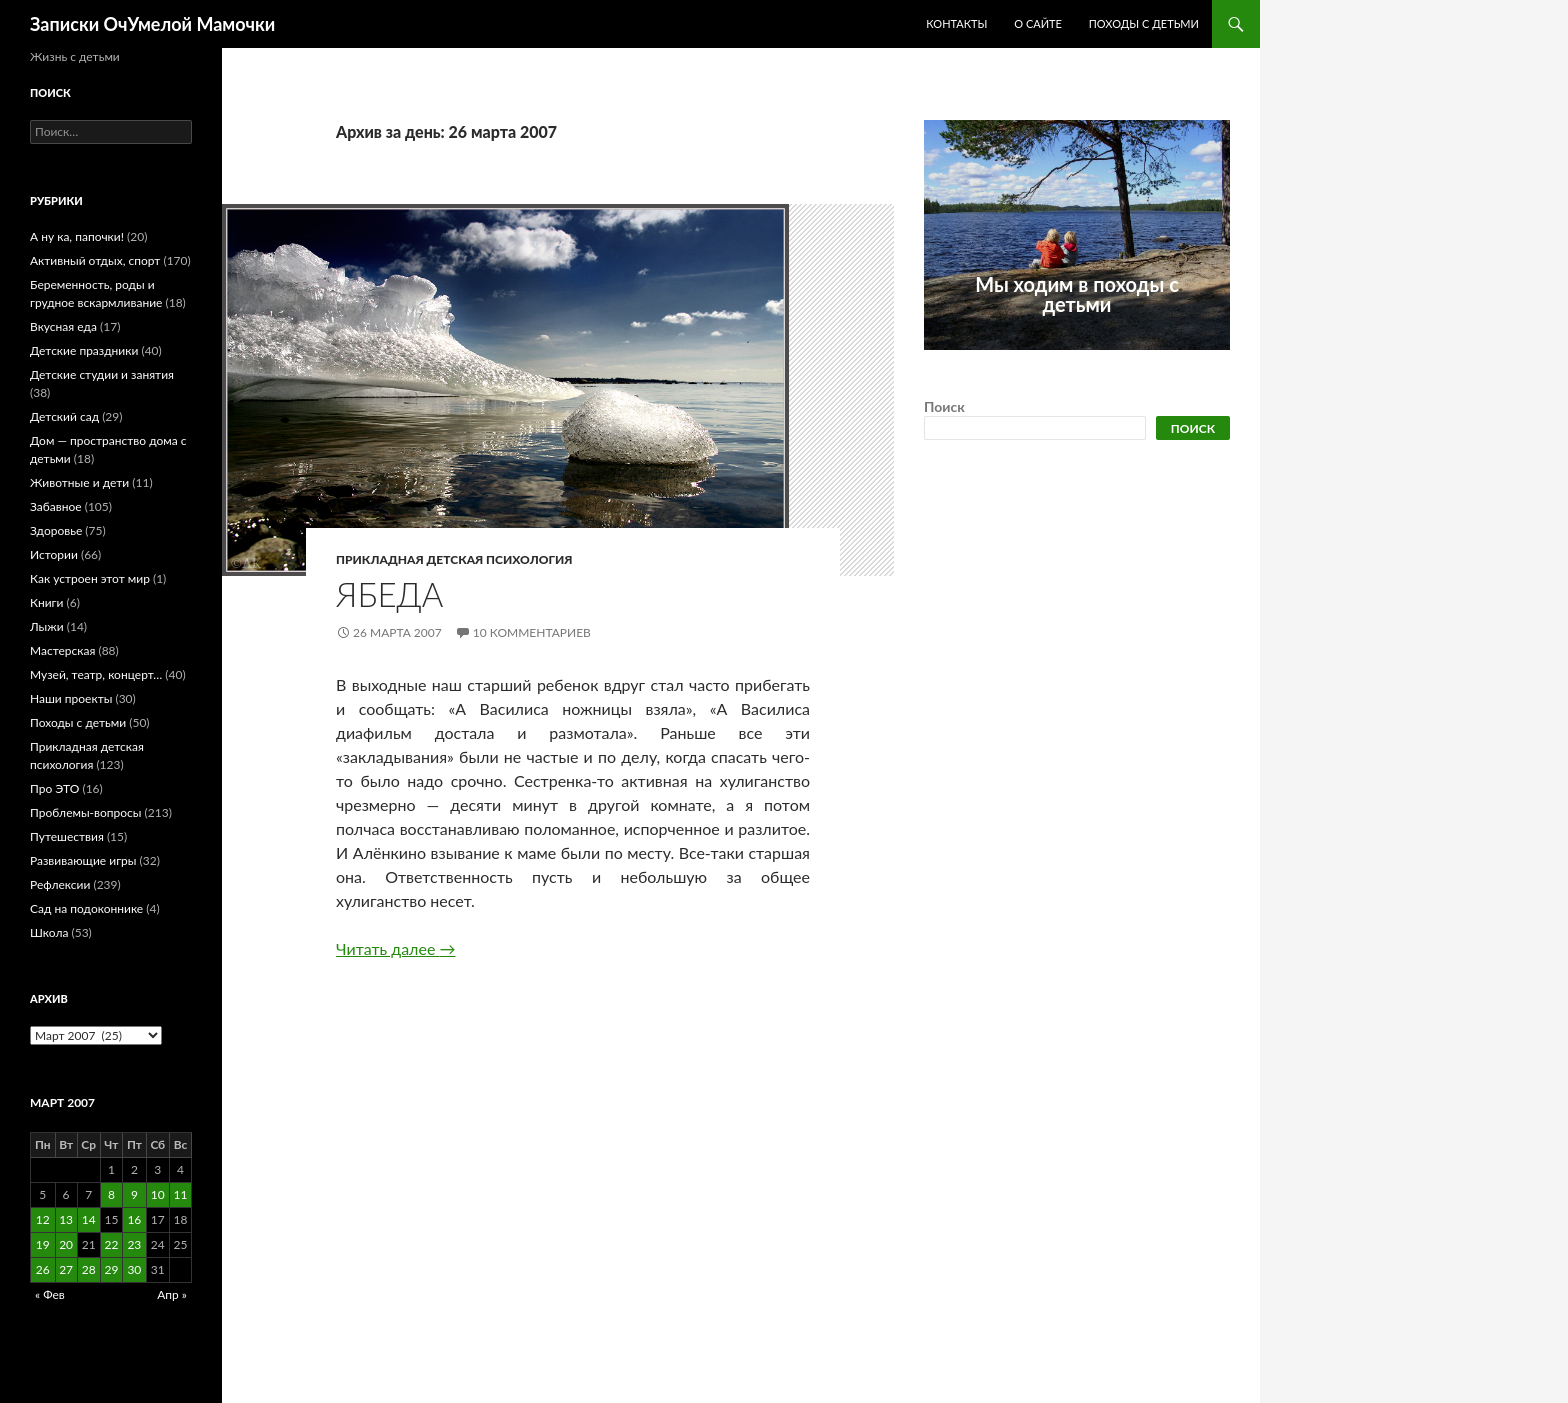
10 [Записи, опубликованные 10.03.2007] (158, 1194)
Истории (54, 554)
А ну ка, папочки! (77, 236)
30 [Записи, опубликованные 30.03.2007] (134, 1269)
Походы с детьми (1144, 23)
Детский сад (64, 416)
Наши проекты (71, 698)
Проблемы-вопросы (85, 812)
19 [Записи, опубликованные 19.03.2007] (43, 1244)
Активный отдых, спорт (95, 260)
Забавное (56, 506)
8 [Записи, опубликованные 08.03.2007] (111, 1194)
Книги (46, 602)
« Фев (50, 1294)
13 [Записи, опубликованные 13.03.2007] (66, 1219)
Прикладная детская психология (454, 559)
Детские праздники (84, 350)
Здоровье (56, 530)
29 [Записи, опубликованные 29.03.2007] (111, 1269)
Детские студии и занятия (102, 374)
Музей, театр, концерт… (96, 674)
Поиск (944, 406)
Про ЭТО (54, 788)
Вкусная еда (63, 326)
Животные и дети (79, 482)
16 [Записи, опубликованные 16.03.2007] (134, 1219)
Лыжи (47, 626)
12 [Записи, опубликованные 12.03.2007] (43, 1219)
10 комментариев (532, 632)
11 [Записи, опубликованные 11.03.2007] (181, 1194)
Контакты (956, 23)
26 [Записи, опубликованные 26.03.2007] (43, 1269)
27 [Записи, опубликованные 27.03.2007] (66, 1269)
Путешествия (67, 836)
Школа (49, 932)
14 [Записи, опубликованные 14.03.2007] (89, 1219)
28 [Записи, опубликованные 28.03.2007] (89, 1269)
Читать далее (395, 948)
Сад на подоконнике (86, 908)
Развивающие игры (83, 860)
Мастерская (62, 650)
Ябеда (389, 594)
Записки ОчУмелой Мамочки (152, 24)
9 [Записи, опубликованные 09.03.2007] (134, 1194)
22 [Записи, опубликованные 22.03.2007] (111, 1244)
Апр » (172, 1294)
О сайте (1038, 23)
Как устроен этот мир (90, 578)
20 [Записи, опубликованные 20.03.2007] (66, 1244)
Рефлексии (60, 884)
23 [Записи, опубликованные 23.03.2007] (134, 1244)
